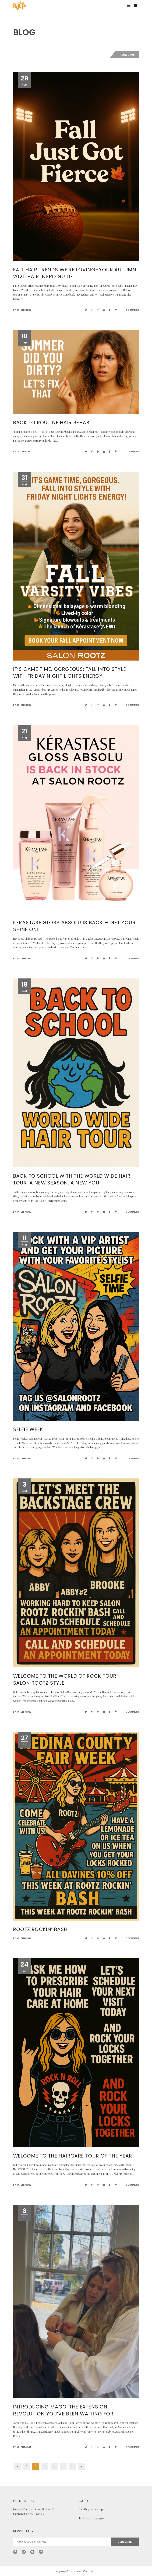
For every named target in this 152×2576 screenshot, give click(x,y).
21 (72, 2466)
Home (123, 54)
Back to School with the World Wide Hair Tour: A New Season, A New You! (72, 1179)
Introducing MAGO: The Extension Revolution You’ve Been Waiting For (63, 2410)
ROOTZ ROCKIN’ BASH (40, 1929)
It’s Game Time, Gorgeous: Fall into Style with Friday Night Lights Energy (69, 672)
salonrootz (23, 309)
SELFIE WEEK (28, 1429)
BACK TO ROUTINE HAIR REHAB (51, 422)
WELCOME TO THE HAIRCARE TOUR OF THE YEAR (72, 2155)
